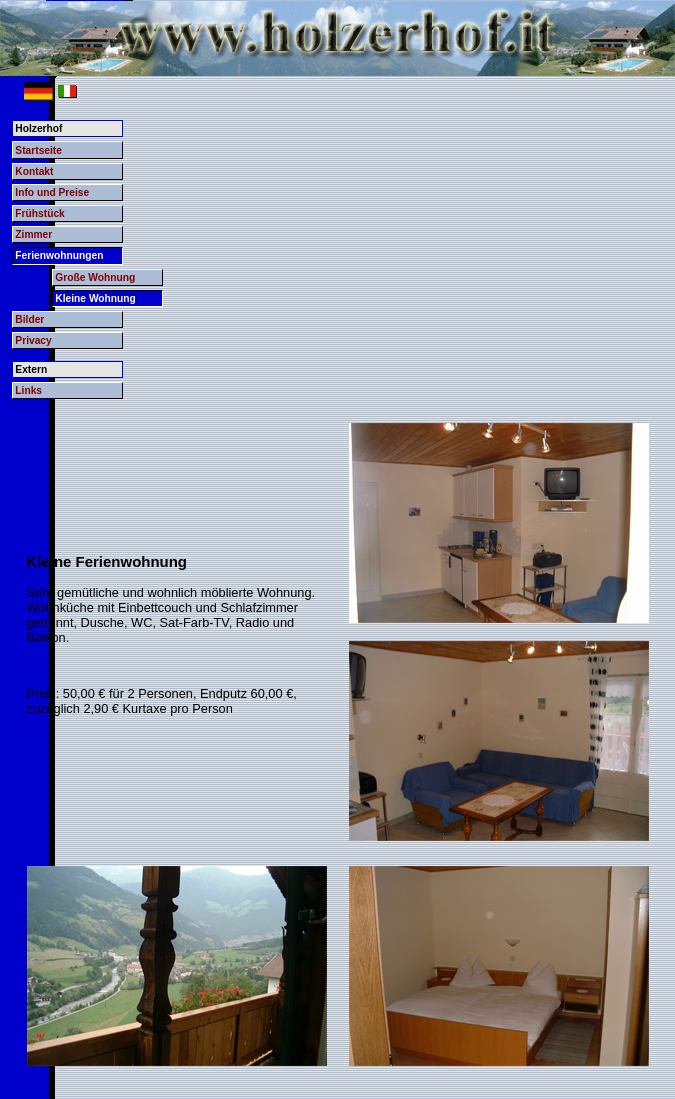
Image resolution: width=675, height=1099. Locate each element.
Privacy (33, 340)
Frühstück (39, 213)
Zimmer (33, 234)
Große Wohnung (95, 277)
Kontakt (34, 171)
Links (28, 390)
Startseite (38, 150)
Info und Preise (52, 192)
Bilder (29, 319)
